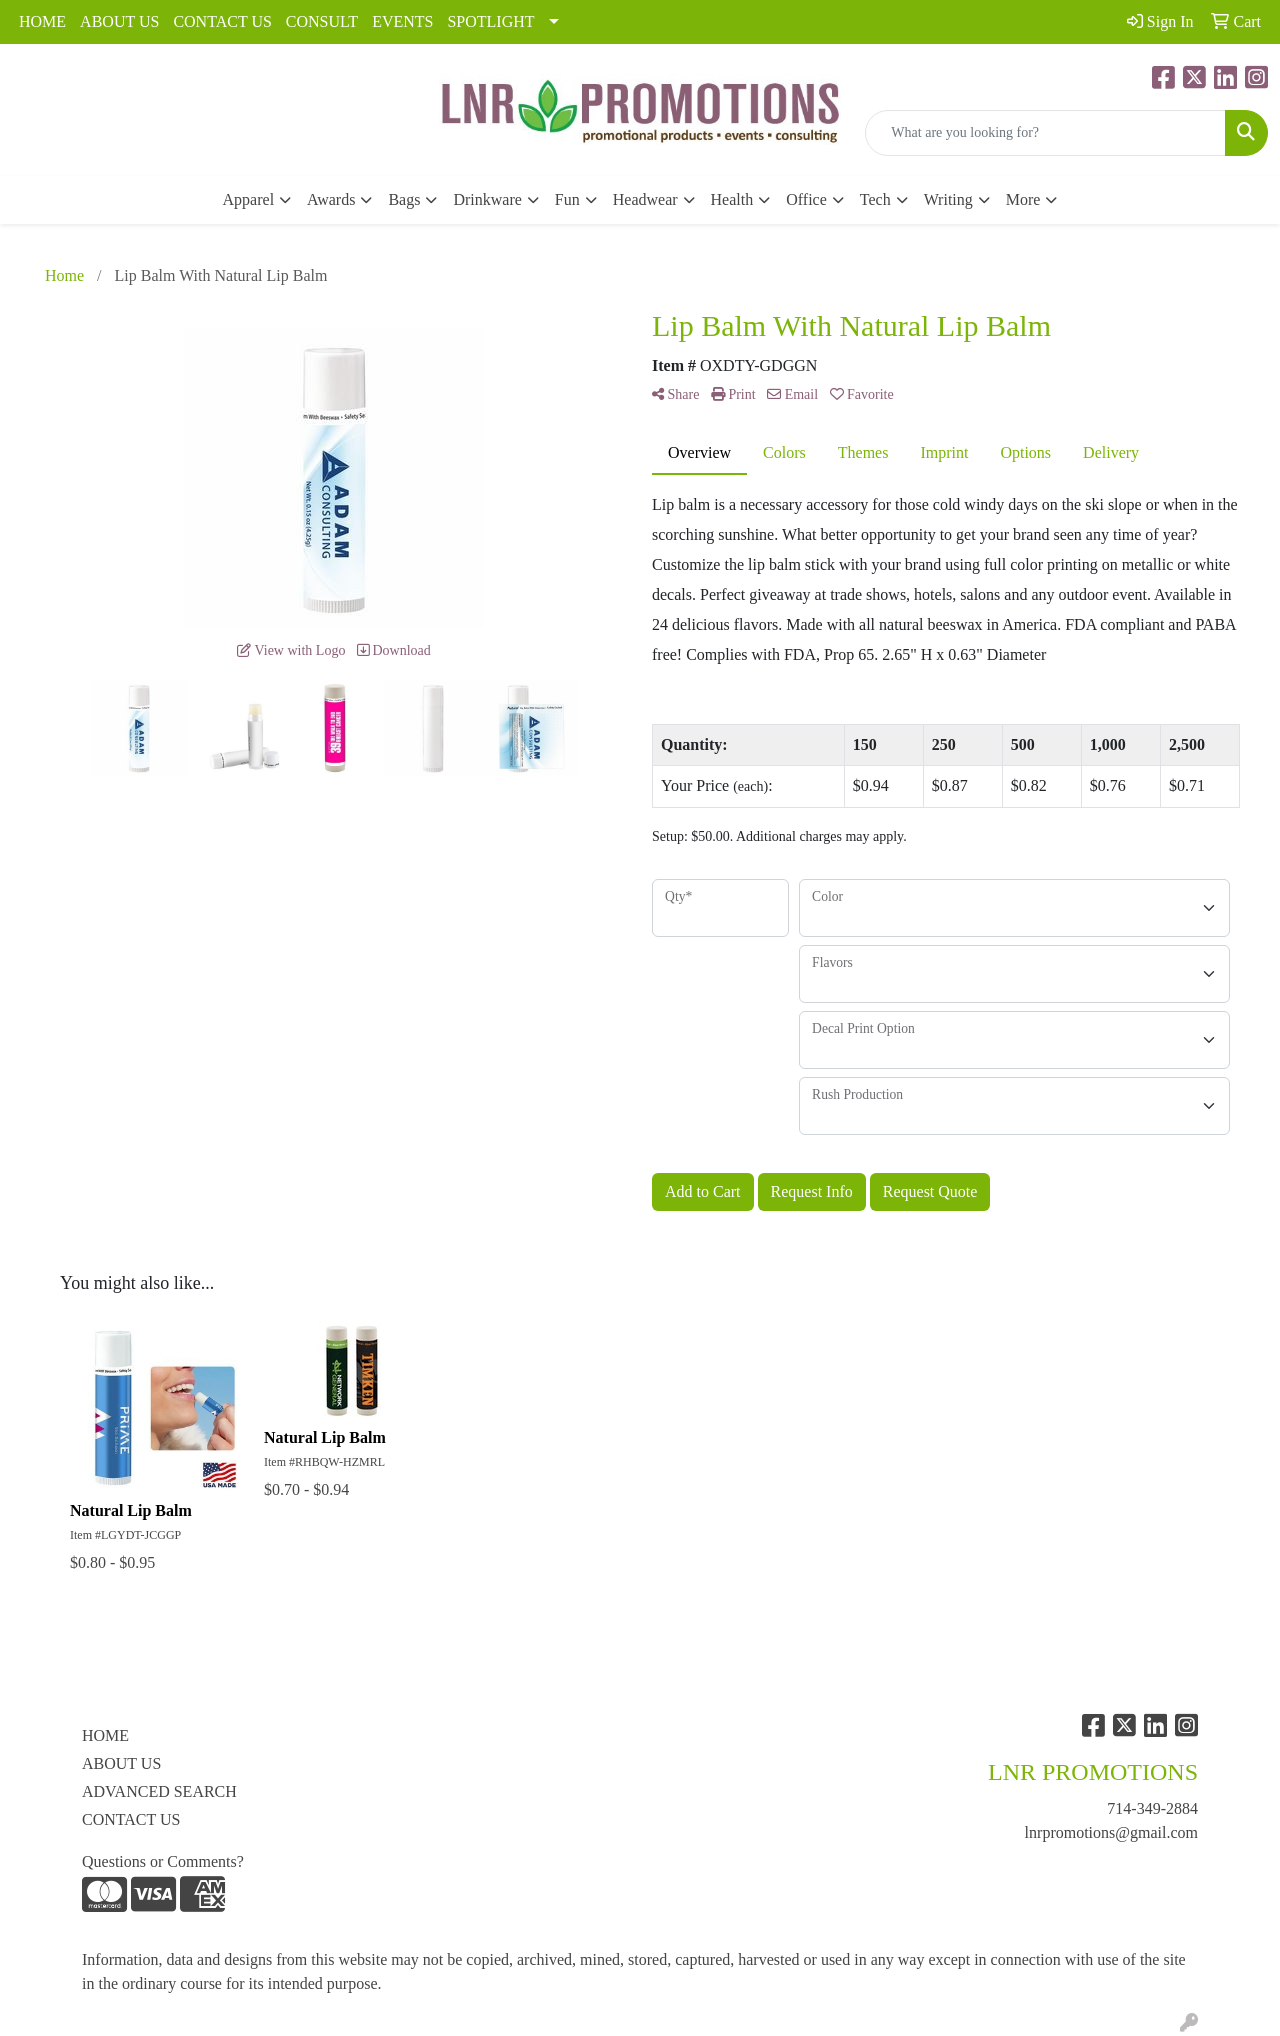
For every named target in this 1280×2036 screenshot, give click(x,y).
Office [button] (806, 199)
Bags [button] (404, 199)
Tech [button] (875, 199)
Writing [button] (948, 199)
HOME (42, 21)
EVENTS (402, 21)
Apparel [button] (249, 199)
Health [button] (732, 199)
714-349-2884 (1152, 1808)
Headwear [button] (645, 199)
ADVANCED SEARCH (159, 1791)
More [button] (1023, 199)
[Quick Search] (1045, 133)
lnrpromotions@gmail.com (1111, 1832)
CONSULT (322, 21)
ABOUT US (119, 21)
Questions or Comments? (163, 1861)
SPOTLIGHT (490, 21)
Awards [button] (331, 199)
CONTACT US (222, 21)
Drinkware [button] (487, 199)
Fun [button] (567, 199)
